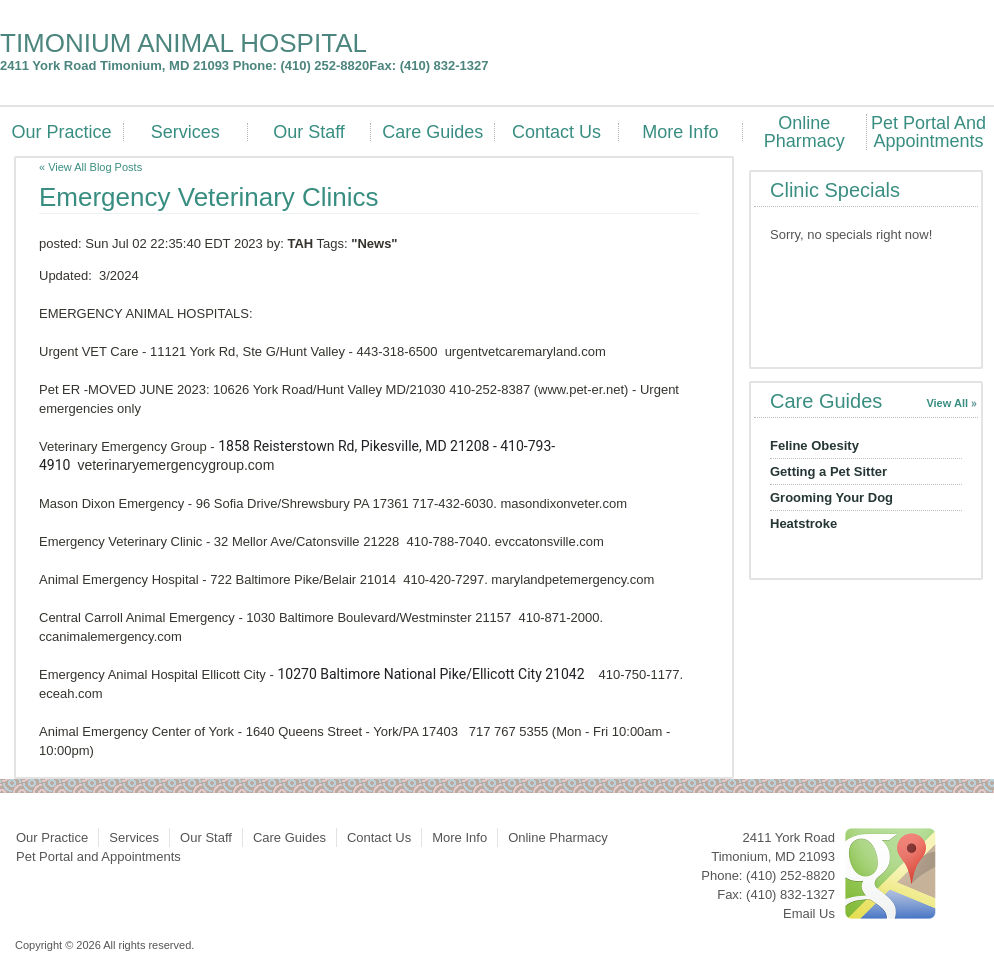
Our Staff (309, 132)
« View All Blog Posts (90, 167)
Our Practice (61, 132)
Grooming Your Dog (831, 497)
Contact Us (556, 132)
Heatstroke (803, 523)
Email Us (809, 913)
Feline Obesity (814, 445)
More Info (680, 132)
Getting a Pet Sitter (828, 471)
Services (185, 132)
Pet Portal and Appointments (928, 132)
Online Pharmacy (804, 132)
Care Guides (432, 132)
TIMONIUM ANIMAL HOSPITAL (183, 43)
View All (947, 403)
